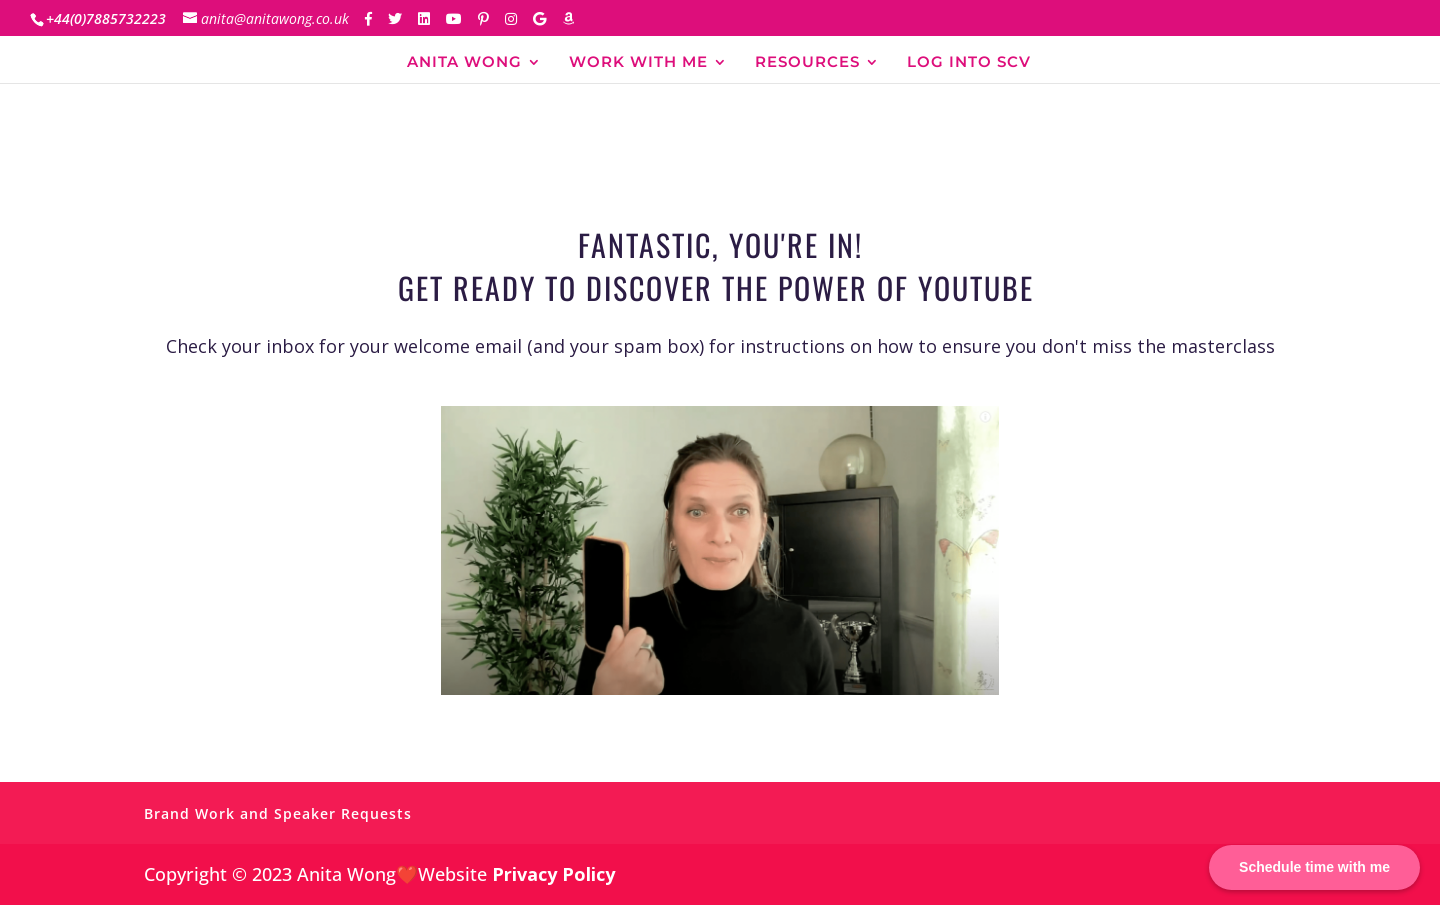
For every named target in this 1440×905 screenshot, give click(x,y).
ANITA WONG (464, 63)
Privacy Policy (553, 874)
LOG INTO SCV (969, 63)
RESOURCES (807, 63)
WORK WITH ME (638, 63)
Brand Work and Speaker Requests (278, 813)
